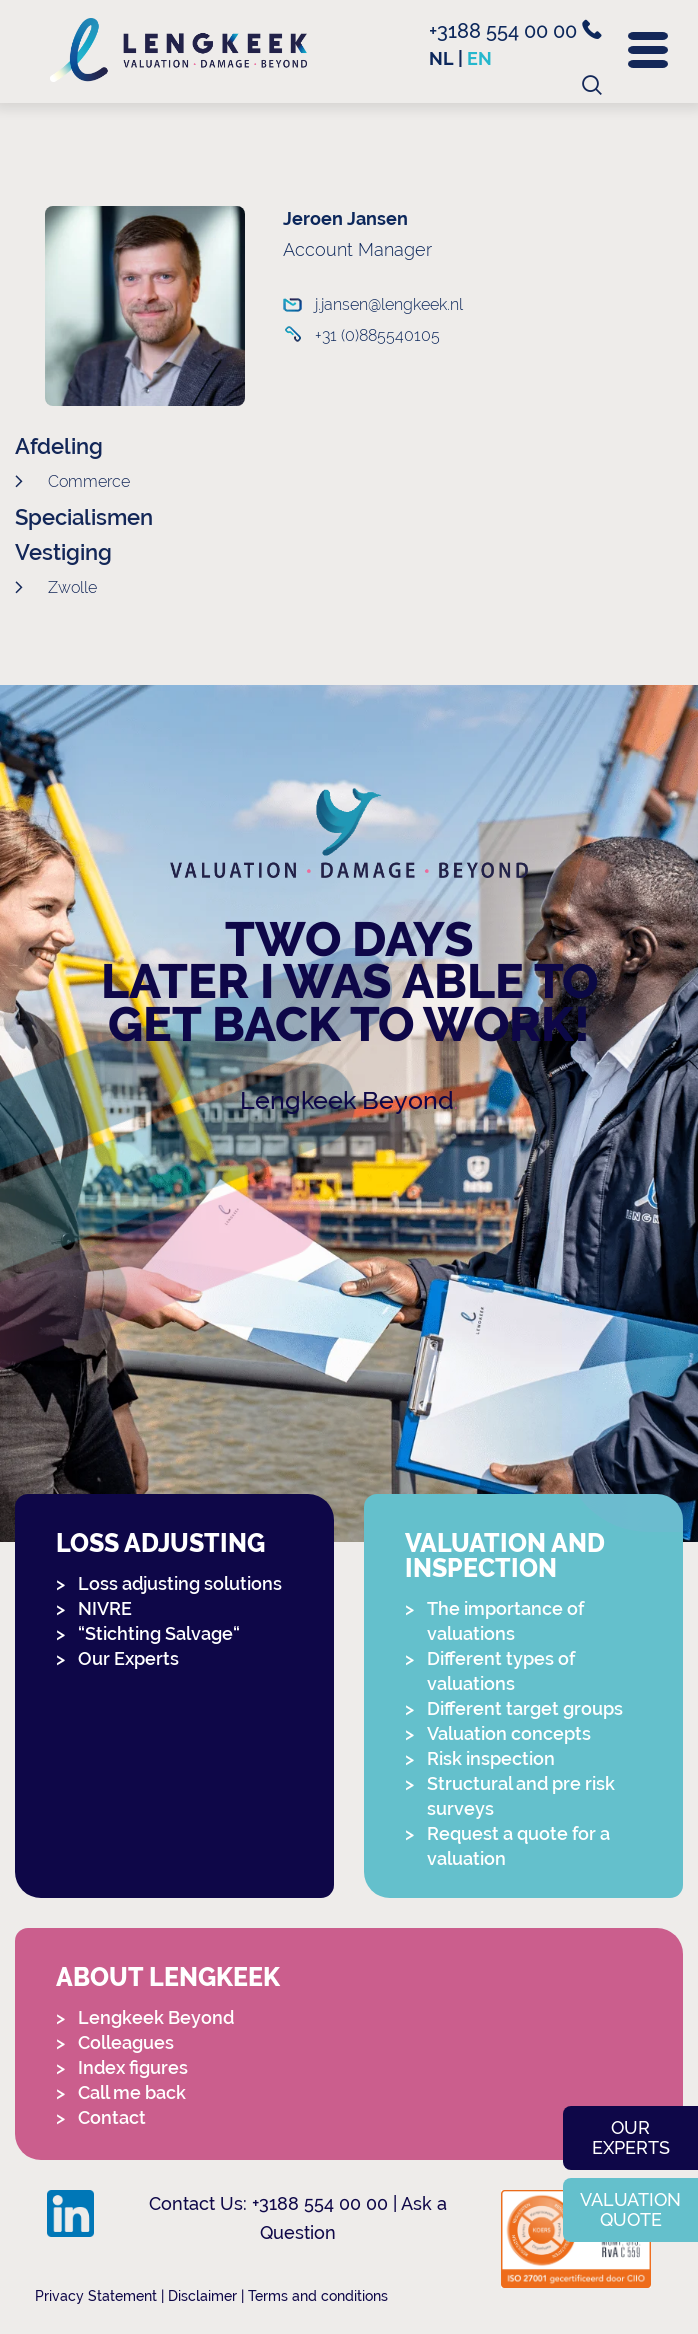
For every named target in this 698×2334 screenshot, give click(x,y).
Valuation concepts (509, 1733)
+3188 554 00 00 (515, 31)
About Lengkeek (168, 1977)
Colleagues (126, 2042)
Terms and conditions (318, 2296)
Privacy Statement (96, 2296)
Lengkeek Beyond (347, 1100)
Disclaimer (202, 2296)
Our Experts (128, 1658)
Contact (112, 2117)
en (479, 58)
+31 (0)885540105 (374, 335)
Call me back (132, 2092)
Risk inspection (491, 1758)
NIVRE (105, 1608)
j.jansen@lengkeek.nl (374, 304)
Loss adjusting (160, 1543)
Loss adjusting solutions (180, 1583)
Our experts (631, 2137)
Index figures (133, 2067)
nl (441, 58)
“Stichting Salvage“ (159, 1633)
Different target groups (525, 1708)
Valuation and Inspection (505, 1556)
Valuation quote (630, 2209)
